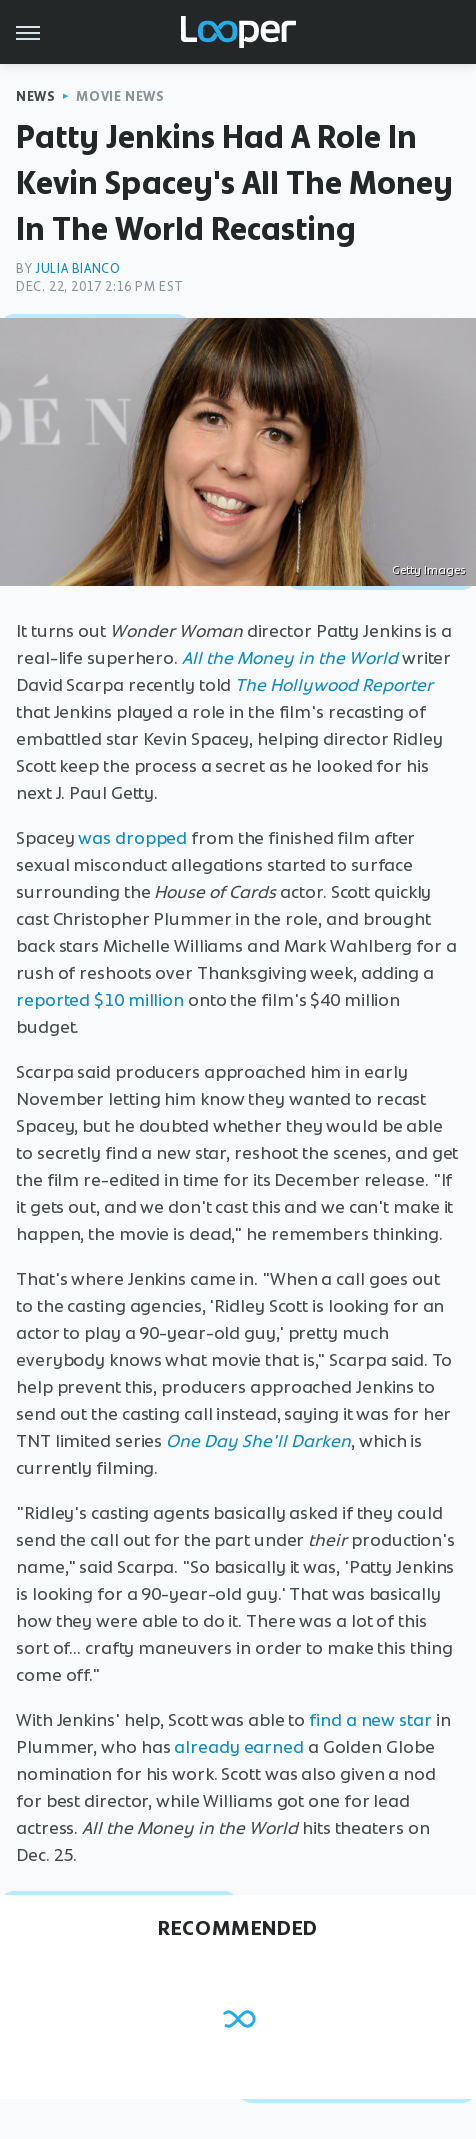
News (35, 96)
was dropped (132, 838)
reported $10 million (100, 1000)
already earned (239, 1747)
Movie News (120, 96)
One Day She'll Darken (258, 1441)
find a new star (370, 1720)
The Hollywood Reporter (334, 685)
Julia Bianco (77, 268)
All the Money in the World (290, 658)
